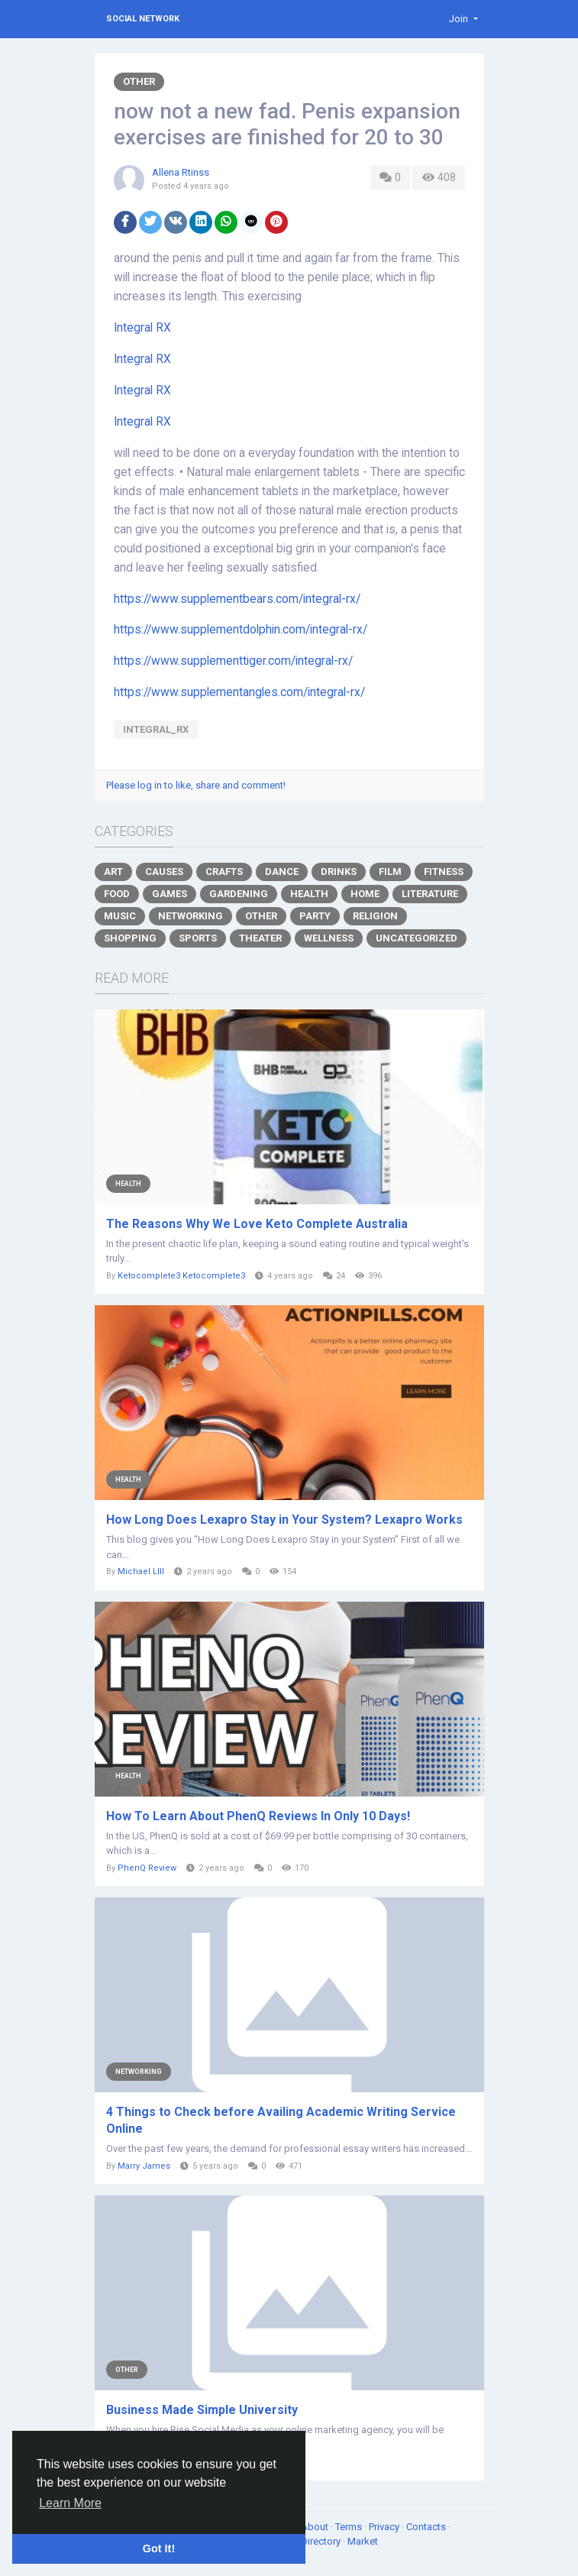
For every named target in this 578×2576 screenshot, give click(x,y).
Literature (430, 893)
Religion (375, 916)
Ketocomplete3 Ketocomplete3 (181, 1276)
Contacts (427, 2526)
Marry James (144, 2166)
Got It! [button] (159, 2548)
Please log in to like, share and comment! (196, 785)
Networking (190, 916)
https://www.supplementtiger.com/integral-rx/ (233, 661)
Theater (260, 938)
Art (113, 871)
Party (315, 916)
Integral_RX (156, 729)
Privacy (385, 2526)
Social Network (142, 19)
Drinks (339, 871)
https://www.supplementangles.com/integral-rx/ (239, 692)
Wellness (329, 938)
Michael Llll (141, 1571)
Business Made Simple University (202, 2410)
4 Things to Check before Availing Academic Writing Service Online (281, 2120)
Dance (282, 871)
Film (390, 871)
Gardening (238, 893)
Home (364, 893)
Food (117, 893)
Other (139, 81)
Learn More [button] (70, 2503)
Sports (198, 938)
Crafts (224, 871)
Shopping (130, 938)
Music (120, 916)
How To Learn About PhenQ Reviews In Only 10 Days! (258, 1816)
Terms (349, 2526)
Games (169, 893)
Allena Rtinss (180, 172)
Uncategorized (416, 938)
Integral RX (142, 328)
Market (362, 2541)
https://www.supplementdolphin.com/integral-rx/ (240, 630)
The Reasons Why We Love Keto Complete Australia (257, 1224)
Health (309, 893)
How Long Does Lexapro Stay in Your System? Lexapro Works (284, 1519)
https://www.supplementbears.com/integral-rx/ (237, 599)
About (316, 2526)
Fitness (443, 871)
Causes (164, 871)
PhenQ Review (147, 1868)
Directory (322, 2541)
